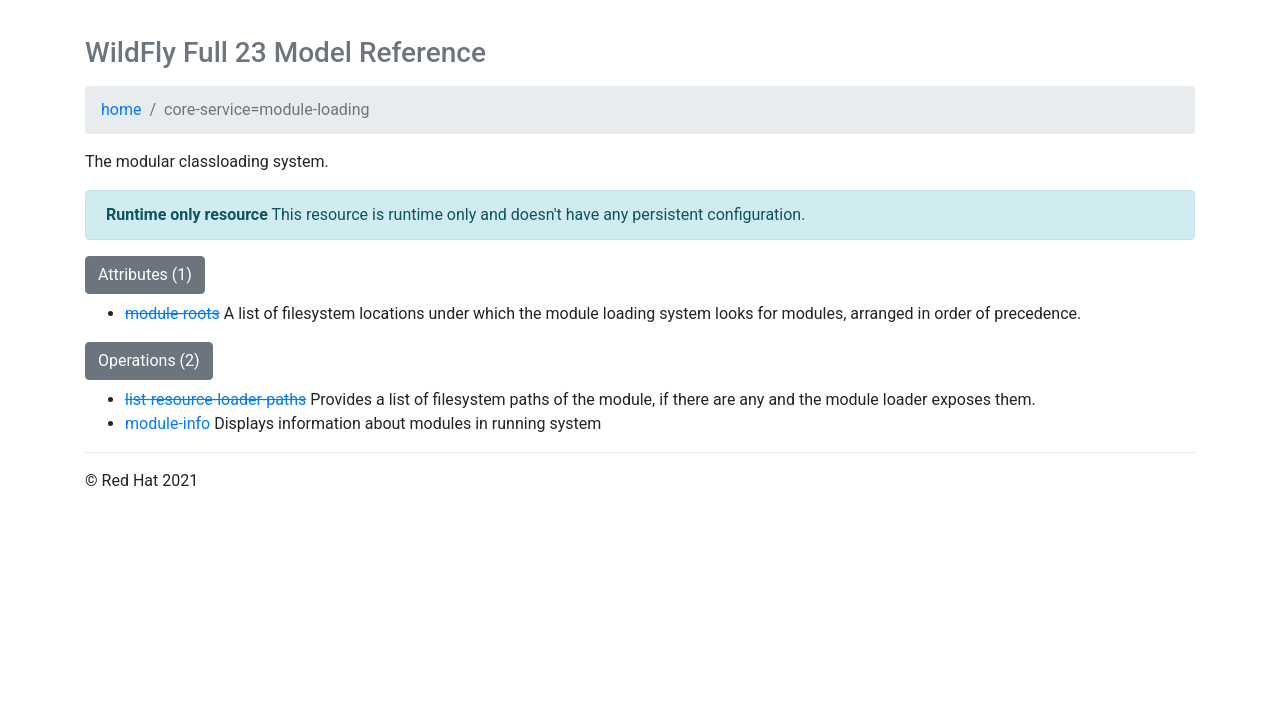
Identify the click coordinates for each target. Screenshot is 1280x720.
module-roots (172, 313)
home (121, 109)
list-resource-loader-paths (215, 399)
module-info (167, 423)
